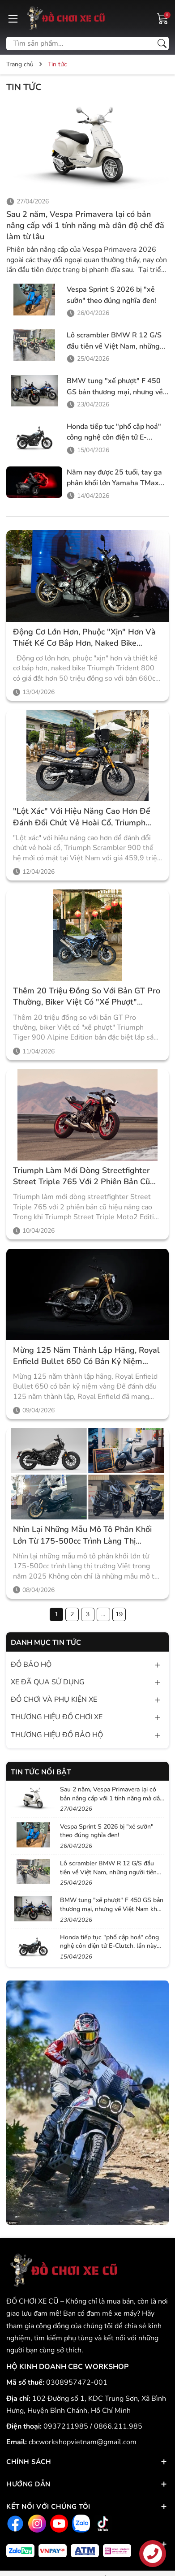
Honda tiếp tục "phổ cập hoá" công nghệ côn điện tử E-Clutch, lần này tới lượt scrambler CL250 (109, 1946)
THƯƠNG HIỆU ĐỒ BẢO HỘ (57, 1735)
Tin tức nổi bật (41, 1772)
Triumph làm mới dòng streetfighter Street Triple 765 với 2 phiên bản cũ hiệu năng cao (81, 1176)
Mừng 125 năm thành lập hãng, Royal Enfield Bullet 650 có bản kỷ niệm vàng (86, 1356)
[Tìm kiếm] (162, 43)
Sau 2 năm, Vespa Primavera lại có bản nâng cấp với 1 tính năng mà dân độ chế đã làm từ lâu (85, 225)
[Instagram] (36, 2523)
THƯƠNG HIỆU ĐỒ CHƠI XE (56, 1717)
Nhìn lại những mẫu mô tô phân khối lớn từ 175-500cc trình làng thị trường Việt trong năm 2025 (82, 1535)
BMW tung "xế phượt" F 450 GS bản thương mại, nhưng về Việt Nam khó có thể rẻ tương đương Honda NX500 (112, 1909)
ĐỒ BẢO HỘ (31, 1665)
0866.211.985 (118, 2426)
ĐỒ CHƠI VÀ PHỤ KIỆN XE (54, 1699)
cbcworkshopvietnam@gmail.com (83, 2442)
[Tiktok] (102, 2523)
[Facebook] (14, 2523)
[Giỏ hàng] (163, 18)
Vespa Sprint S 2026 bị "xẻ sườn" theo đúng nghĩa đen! (107, 1831)
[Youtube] (58, 2523)
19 (119, 1614)
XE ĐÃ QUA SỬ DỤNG (48, 1682)
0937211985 (66, 2426)
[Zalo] (80, 2523)
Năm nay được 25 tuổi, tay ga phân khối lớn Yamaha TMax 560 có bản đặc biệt (114, 483)
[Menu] (13, 18)
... (103, 1614)
